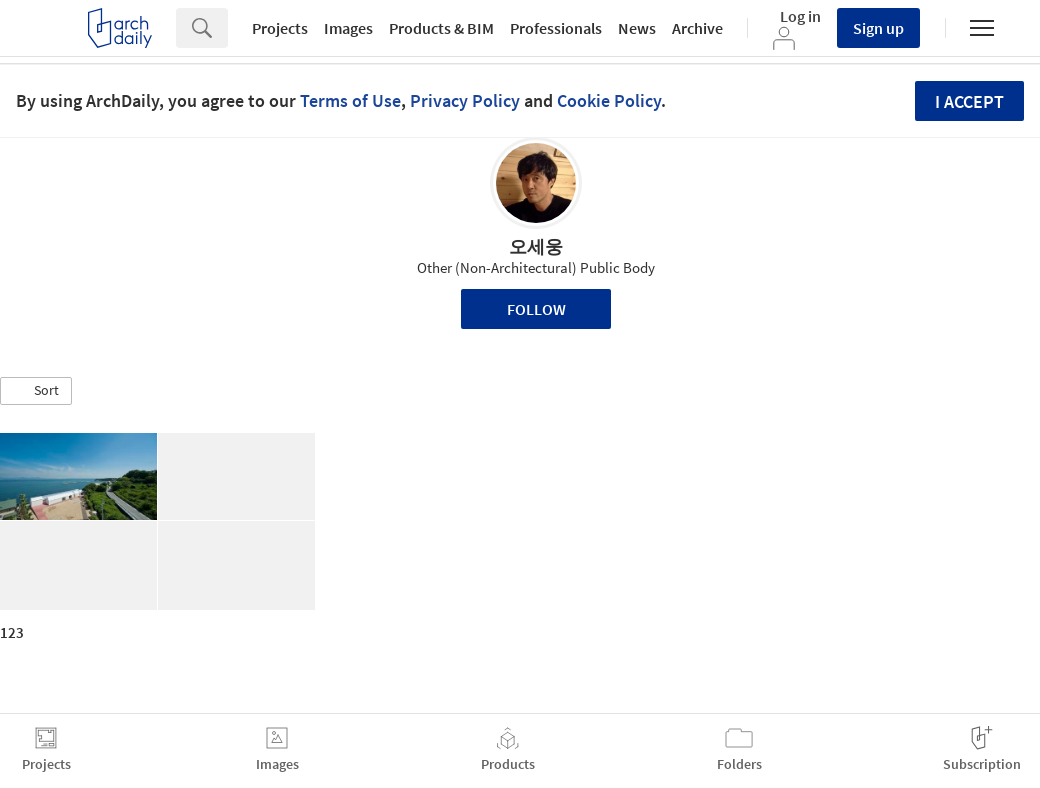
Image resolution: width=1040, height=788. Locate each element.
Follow (536, 309)
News (637, 28)
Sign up (878, 28)
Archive (697, 28)
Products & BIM (441, 28)
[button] (36, 391)
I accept (969, 101)
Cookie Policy (609, 100)
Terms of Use (350, 100)
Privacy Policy (465, 100)
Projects (280, 28)
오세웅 (536, 246)
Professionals (556, 28)
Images (348, 28)
